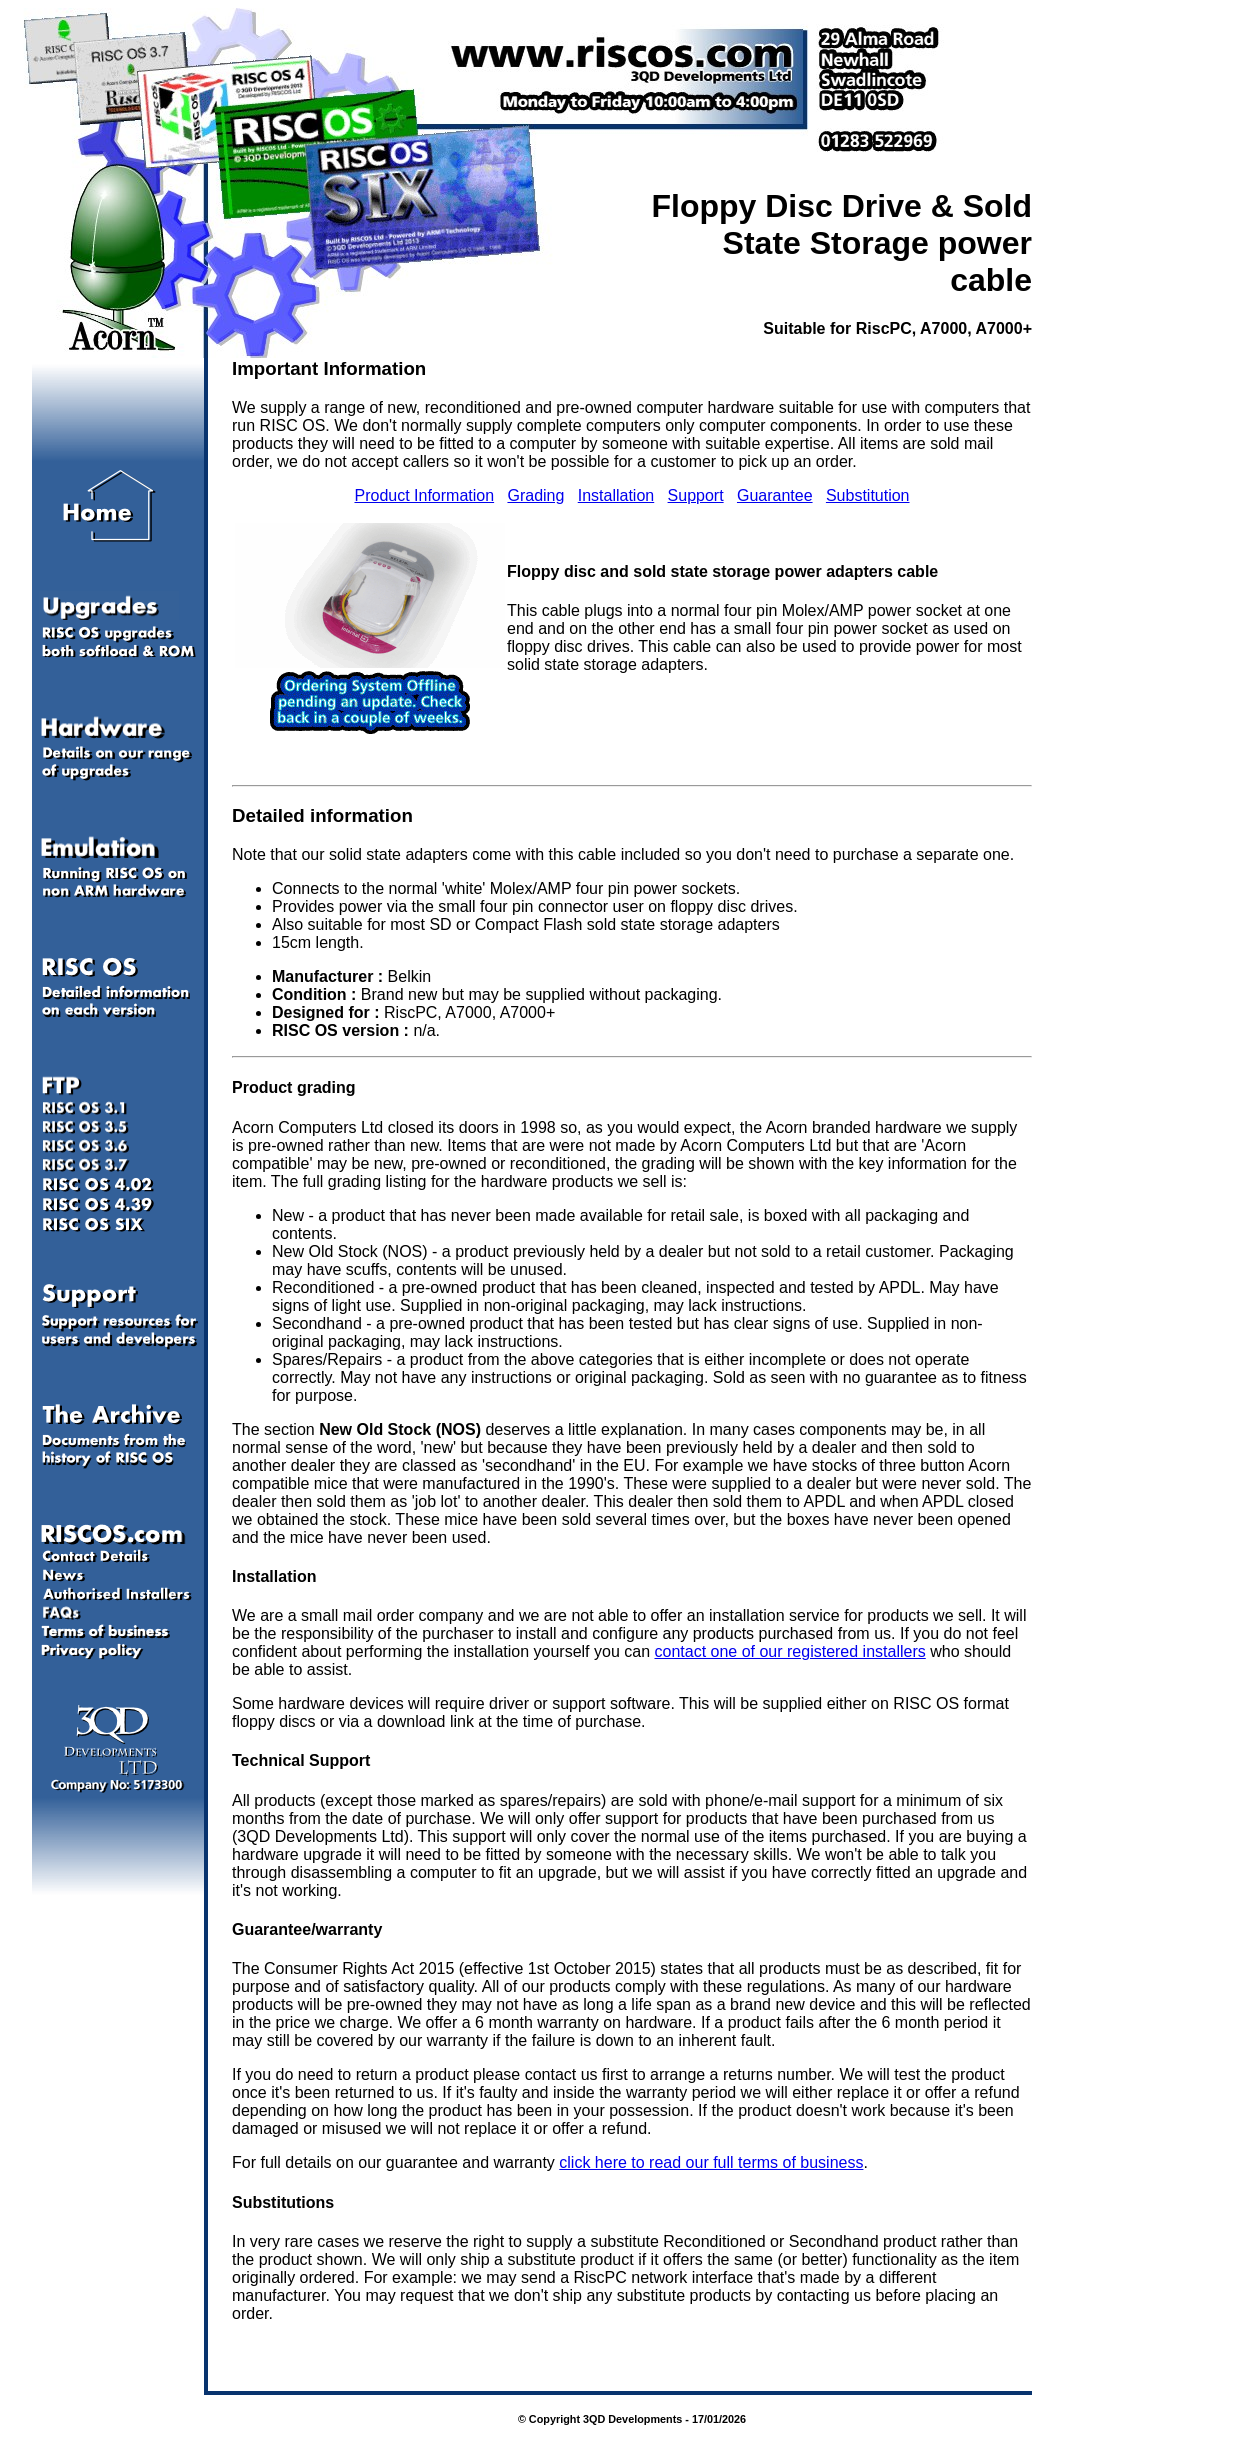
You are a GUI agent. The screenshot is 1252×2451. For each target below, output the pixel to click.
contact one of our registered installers (789, 1651)
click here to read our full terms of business (711, 2162)
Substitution (868, 495)
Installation (616, 495)
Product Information (424, 495)
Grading (535, 495)
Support (696, 495)
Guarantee (775, 495)
